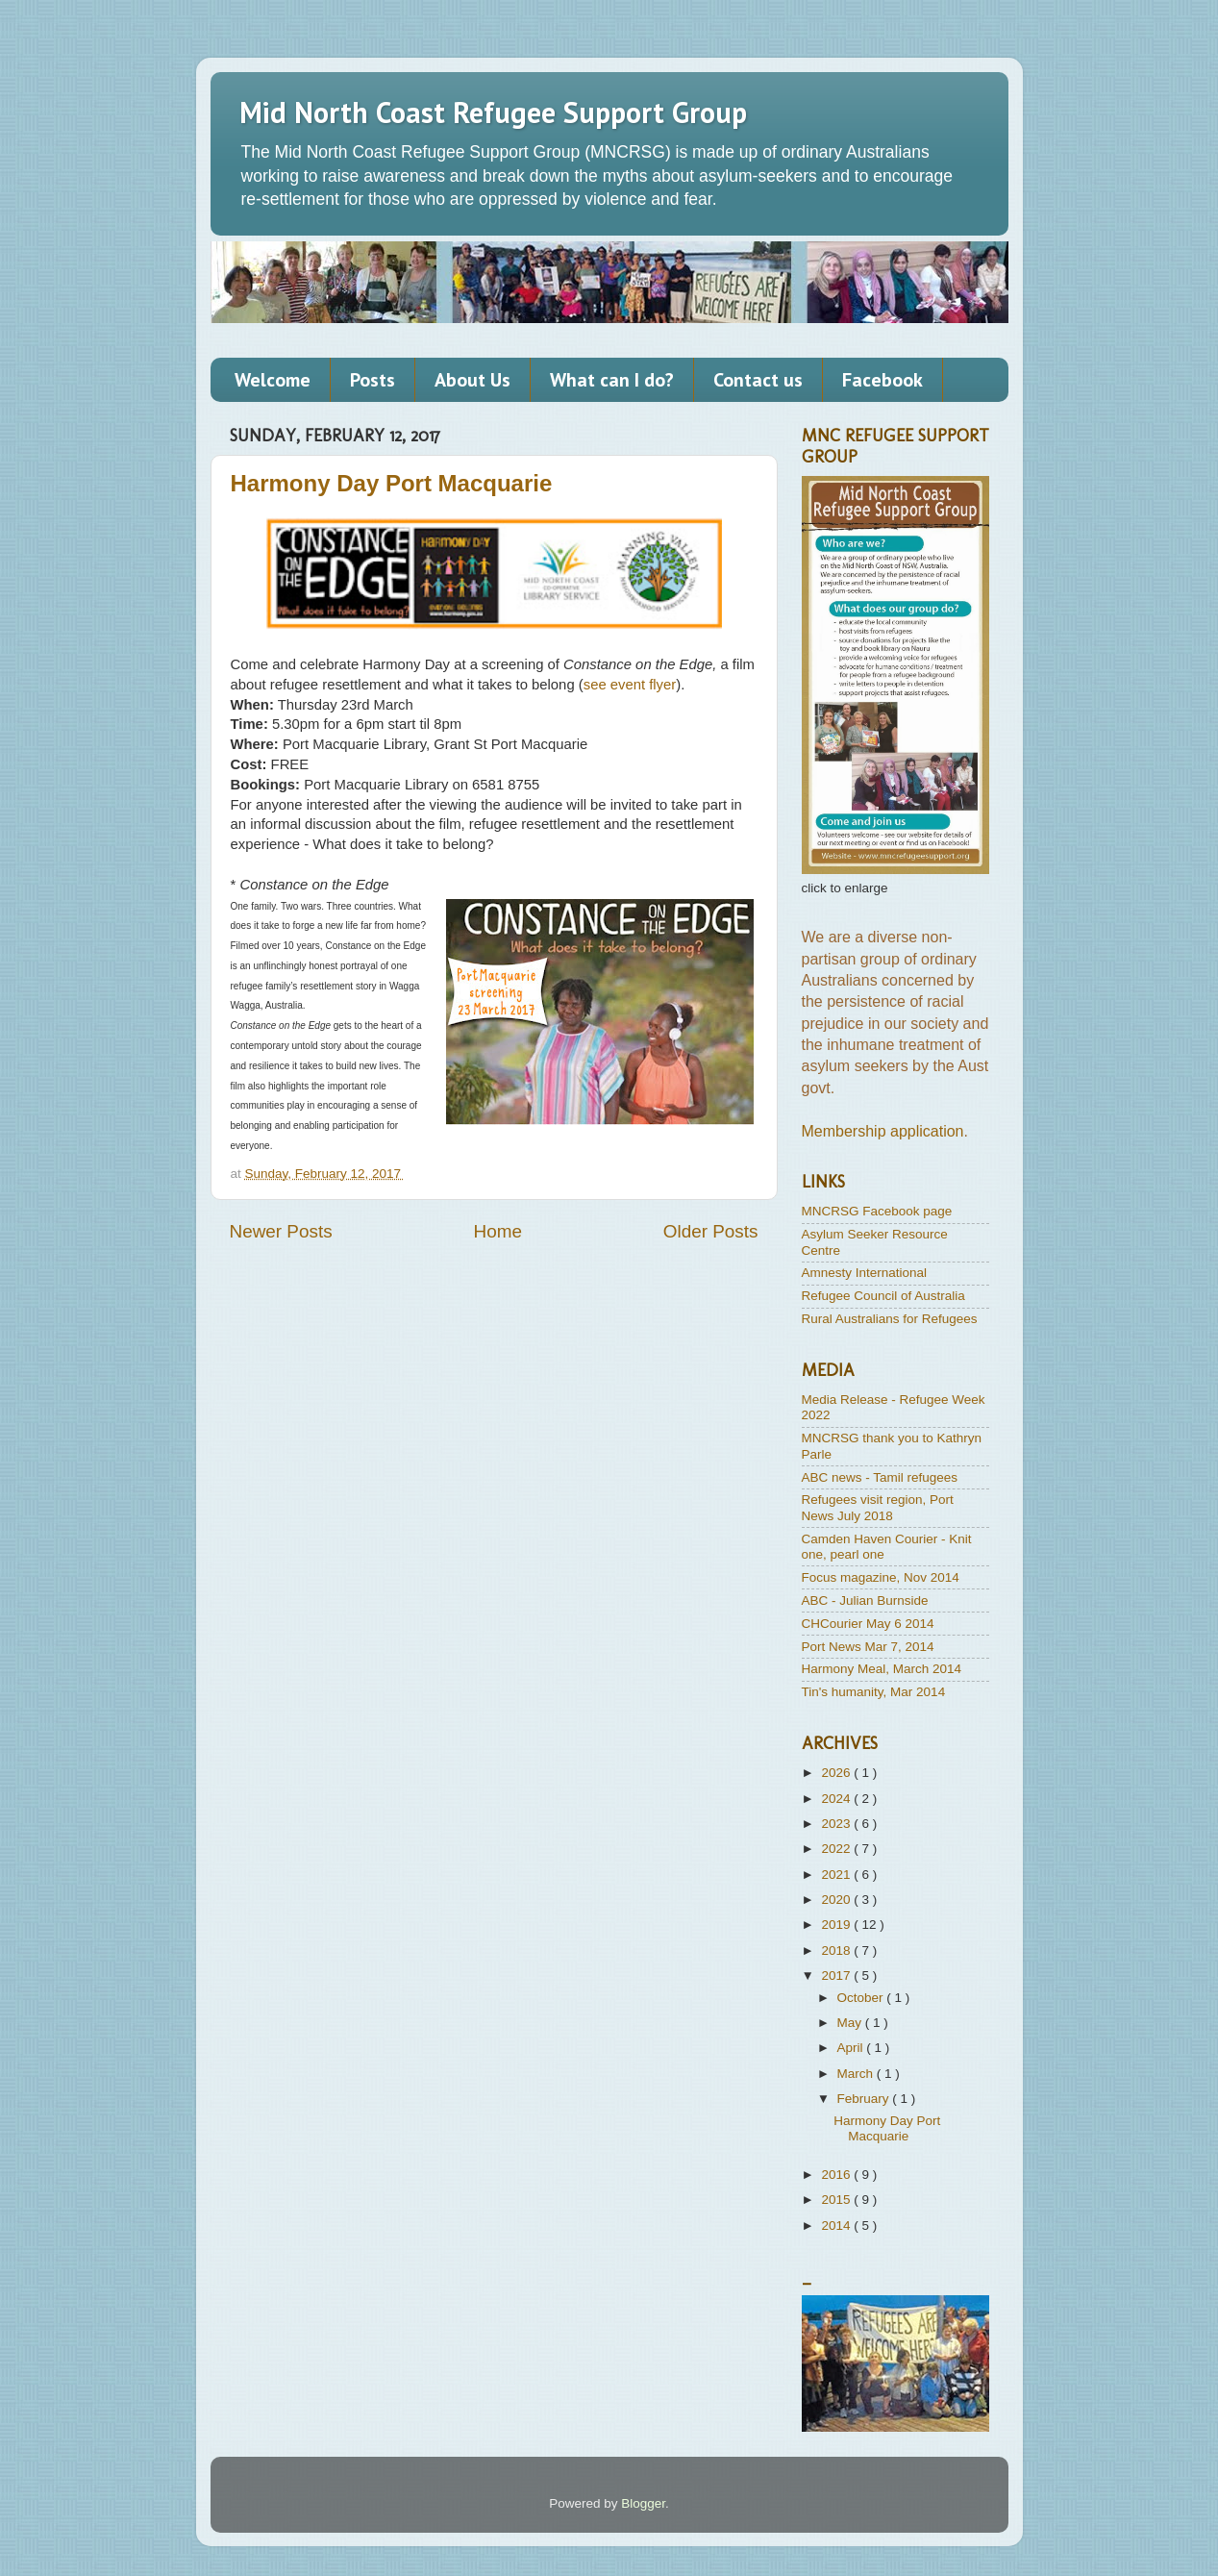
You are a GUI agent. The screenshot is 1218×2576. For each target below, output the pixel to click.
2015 (837, 2199)
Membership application (883, 1131)
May (851, 2022)
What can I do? (612, 379)
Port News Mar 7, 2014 (868, 1646)
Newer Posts (281, 1231)
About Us (472, 379)
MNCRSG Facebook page (877, 1211)
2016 (837, 2174)
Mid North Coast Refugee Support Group (493, 112)
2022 (837, 1848)
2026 (837, 1772)
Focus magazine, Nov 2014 (880, 1577)
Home (498, 1231)
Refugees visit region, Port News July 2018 (878, 1507)
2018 (837, 1950)
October (862, 1997)
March (857, 2073)
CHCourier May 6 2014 (868, 1623)
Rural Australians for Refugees (890, 1319)
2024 (837, 1798)
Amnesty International (865, 1272)
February (865, 2098)
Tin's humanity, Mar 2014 (874, 1692)
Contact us (758, 379)
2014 (837, 2225)
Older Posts (710, 1231)
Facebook (882, 379)
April (852, 2047)
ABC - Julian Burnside (865, 1600)
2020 (837, 1899)
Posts (372, 379)
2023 (837, 1823)
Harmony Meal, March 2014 (882, 1669)
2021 (837, 1874)
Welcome (273, 379)
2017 (837, 1975)
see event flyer (630, 684)
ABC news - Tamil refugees (880, 1477)
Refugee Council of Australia (883, 1295)
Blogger (643, 2503)
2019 (837, 1924)
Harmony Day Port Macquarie (392, 483)
